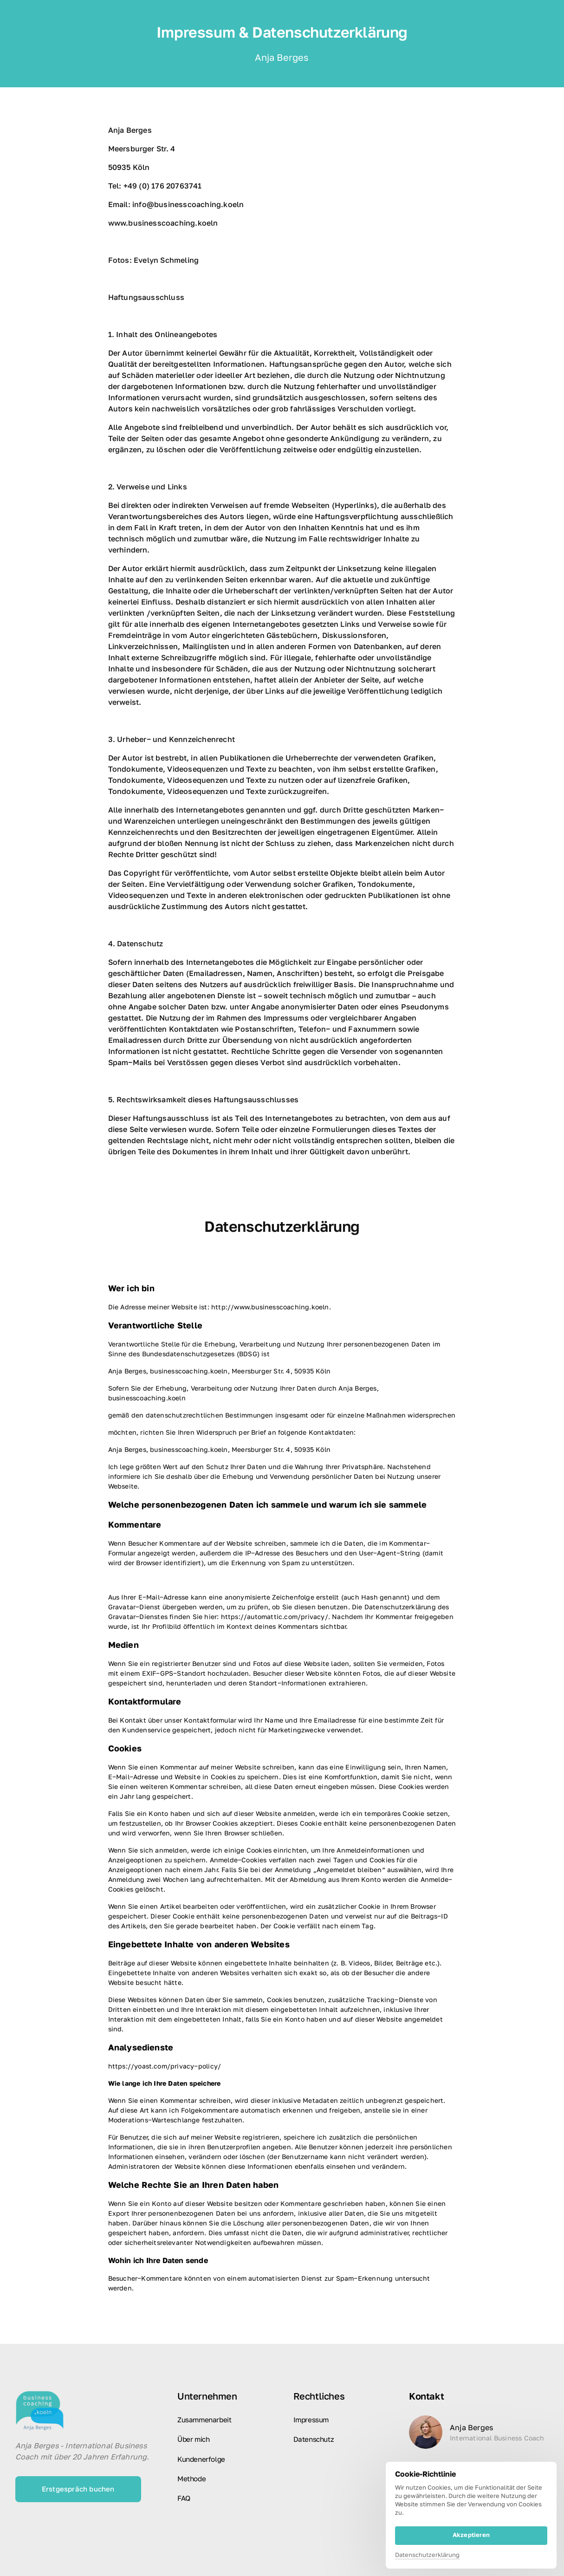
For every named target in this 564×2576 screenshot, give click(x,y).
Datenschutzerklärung (427, 2554)
